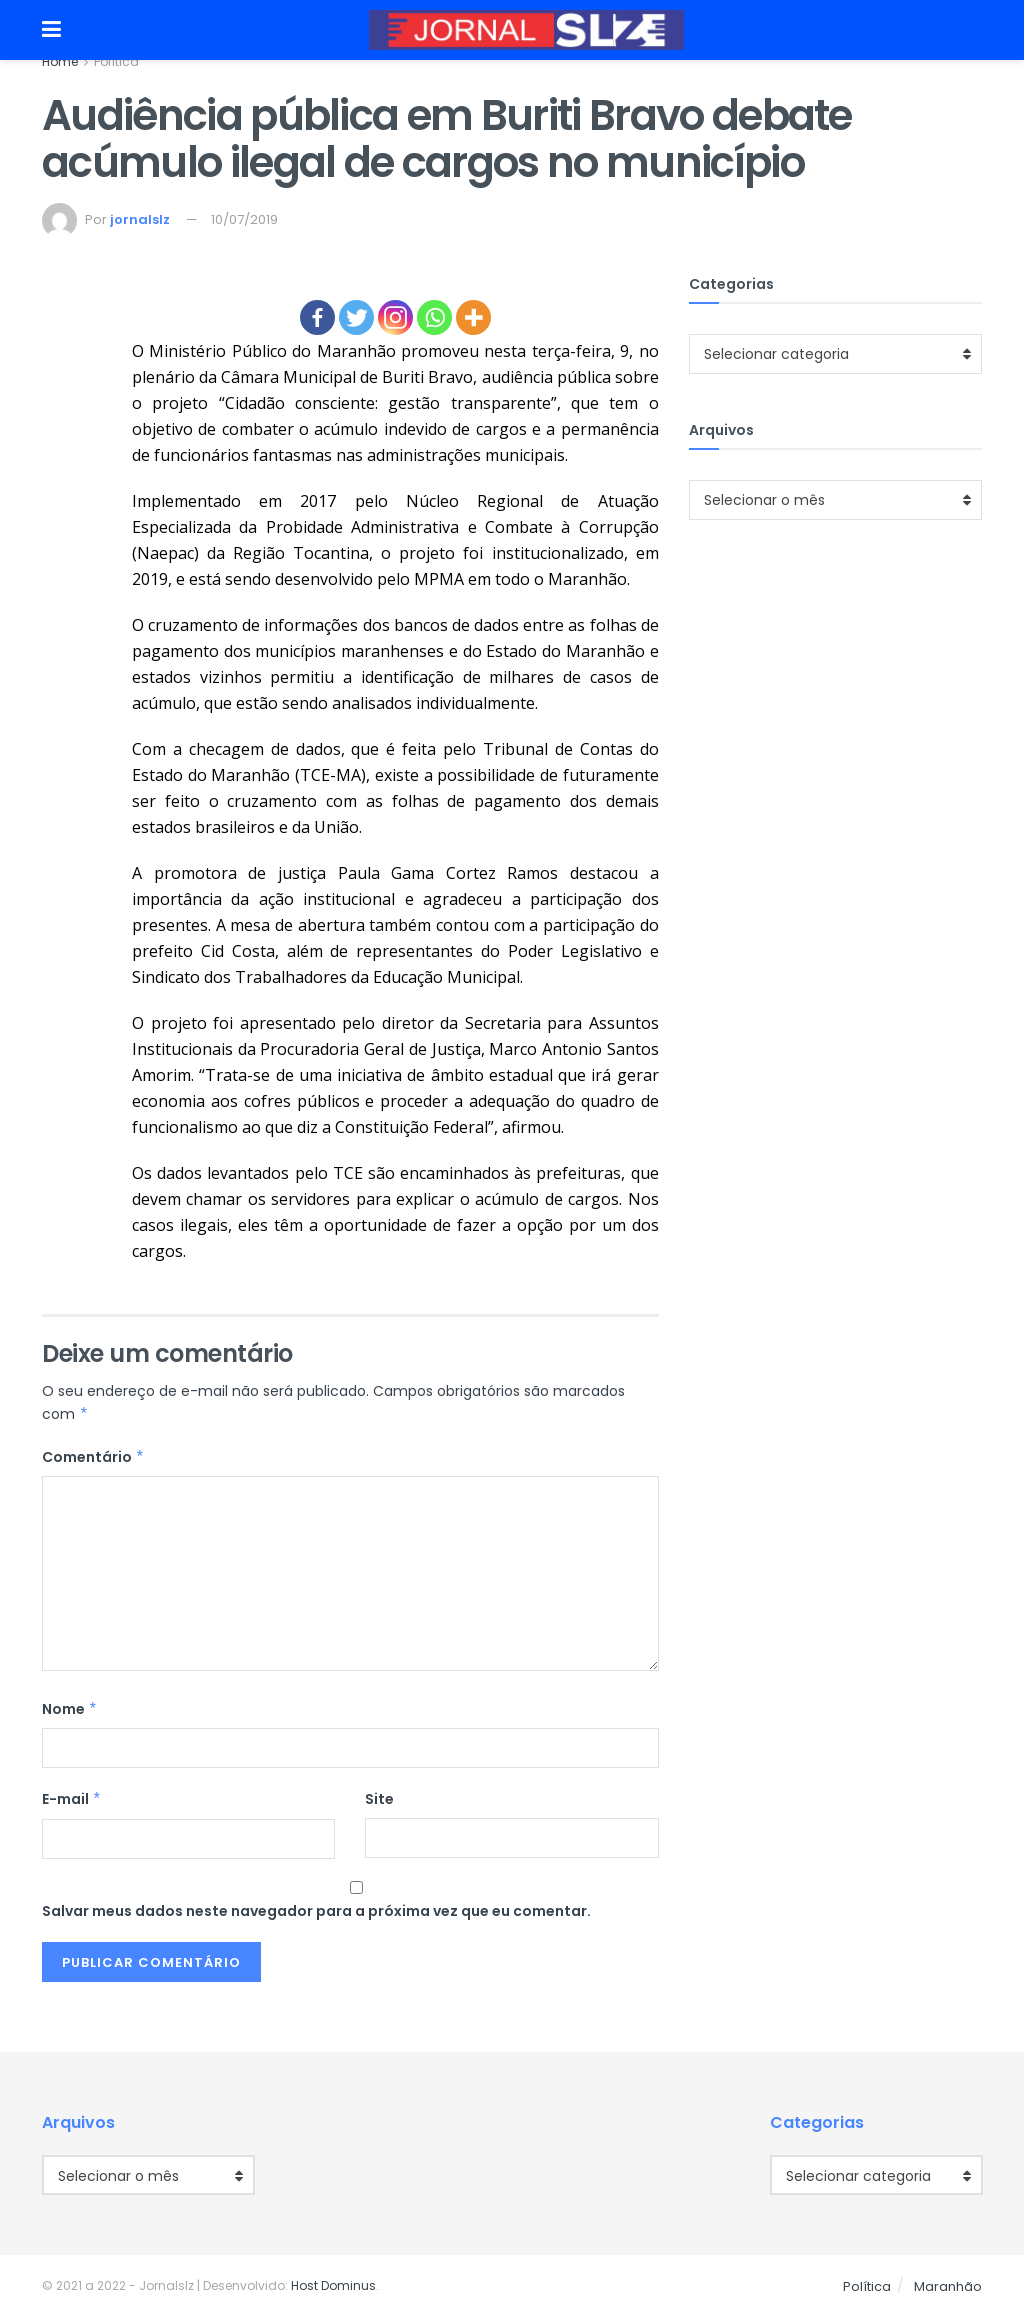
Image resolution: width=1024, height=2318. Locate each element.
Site (379, 1799)
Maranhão (948, 2286)
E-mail (72, 1799)
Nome (70, 1709)
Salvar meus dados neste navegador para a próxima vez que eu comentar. (316, 1911)
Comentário (93, 1457)
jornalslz (140, 219)
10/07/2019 (244, 219)
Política (116, 61)
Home (60, 61)
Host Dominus (333, 2285)
